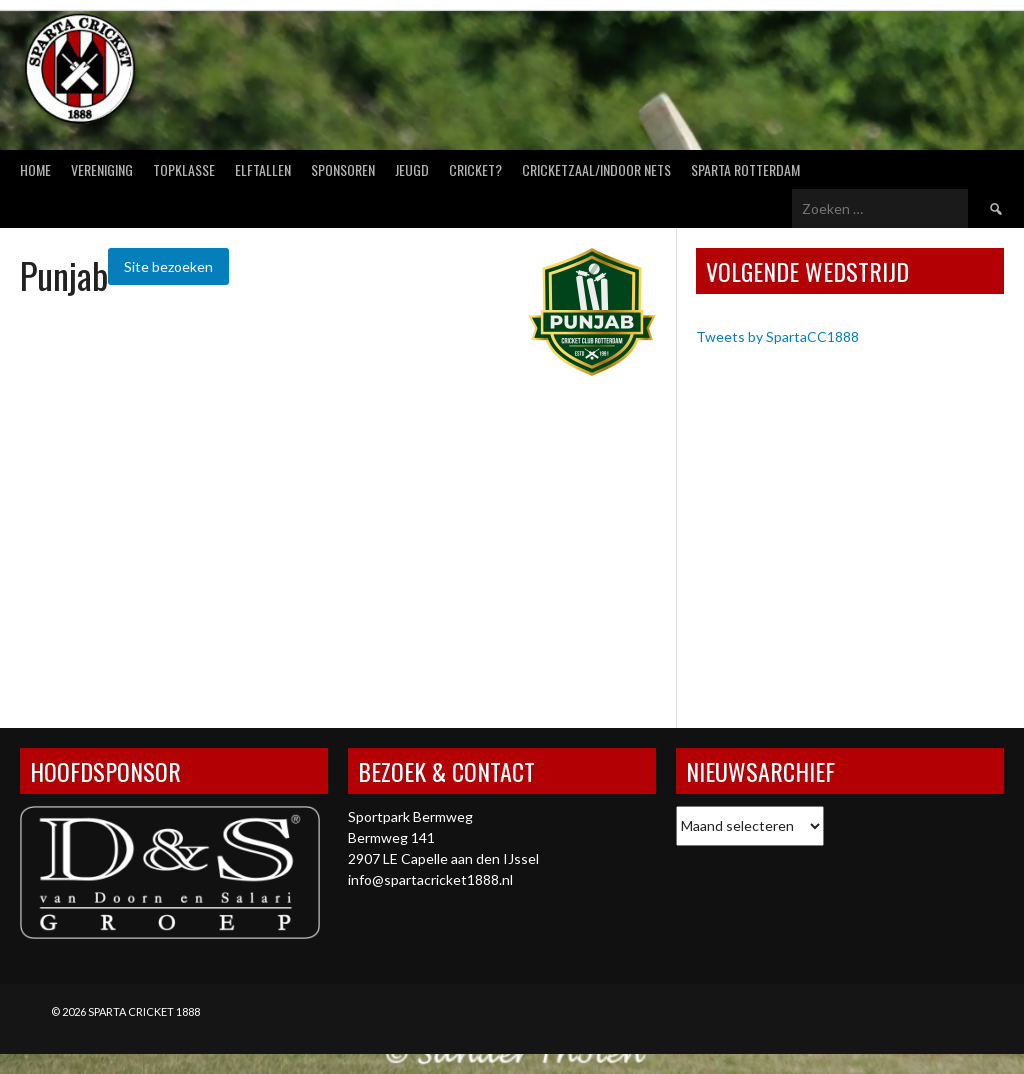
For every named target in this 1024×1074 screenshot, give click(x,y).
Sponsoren (343, 169)
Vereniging (102, 169)
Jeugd (412, 169)
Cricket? (475, 169)
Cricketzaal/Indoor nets (596, 169)
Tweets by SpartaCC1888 (777, 336)
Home (35, 169)
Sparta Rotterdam (745, 169)
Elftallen (263, 169)
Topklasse (184, 169)
